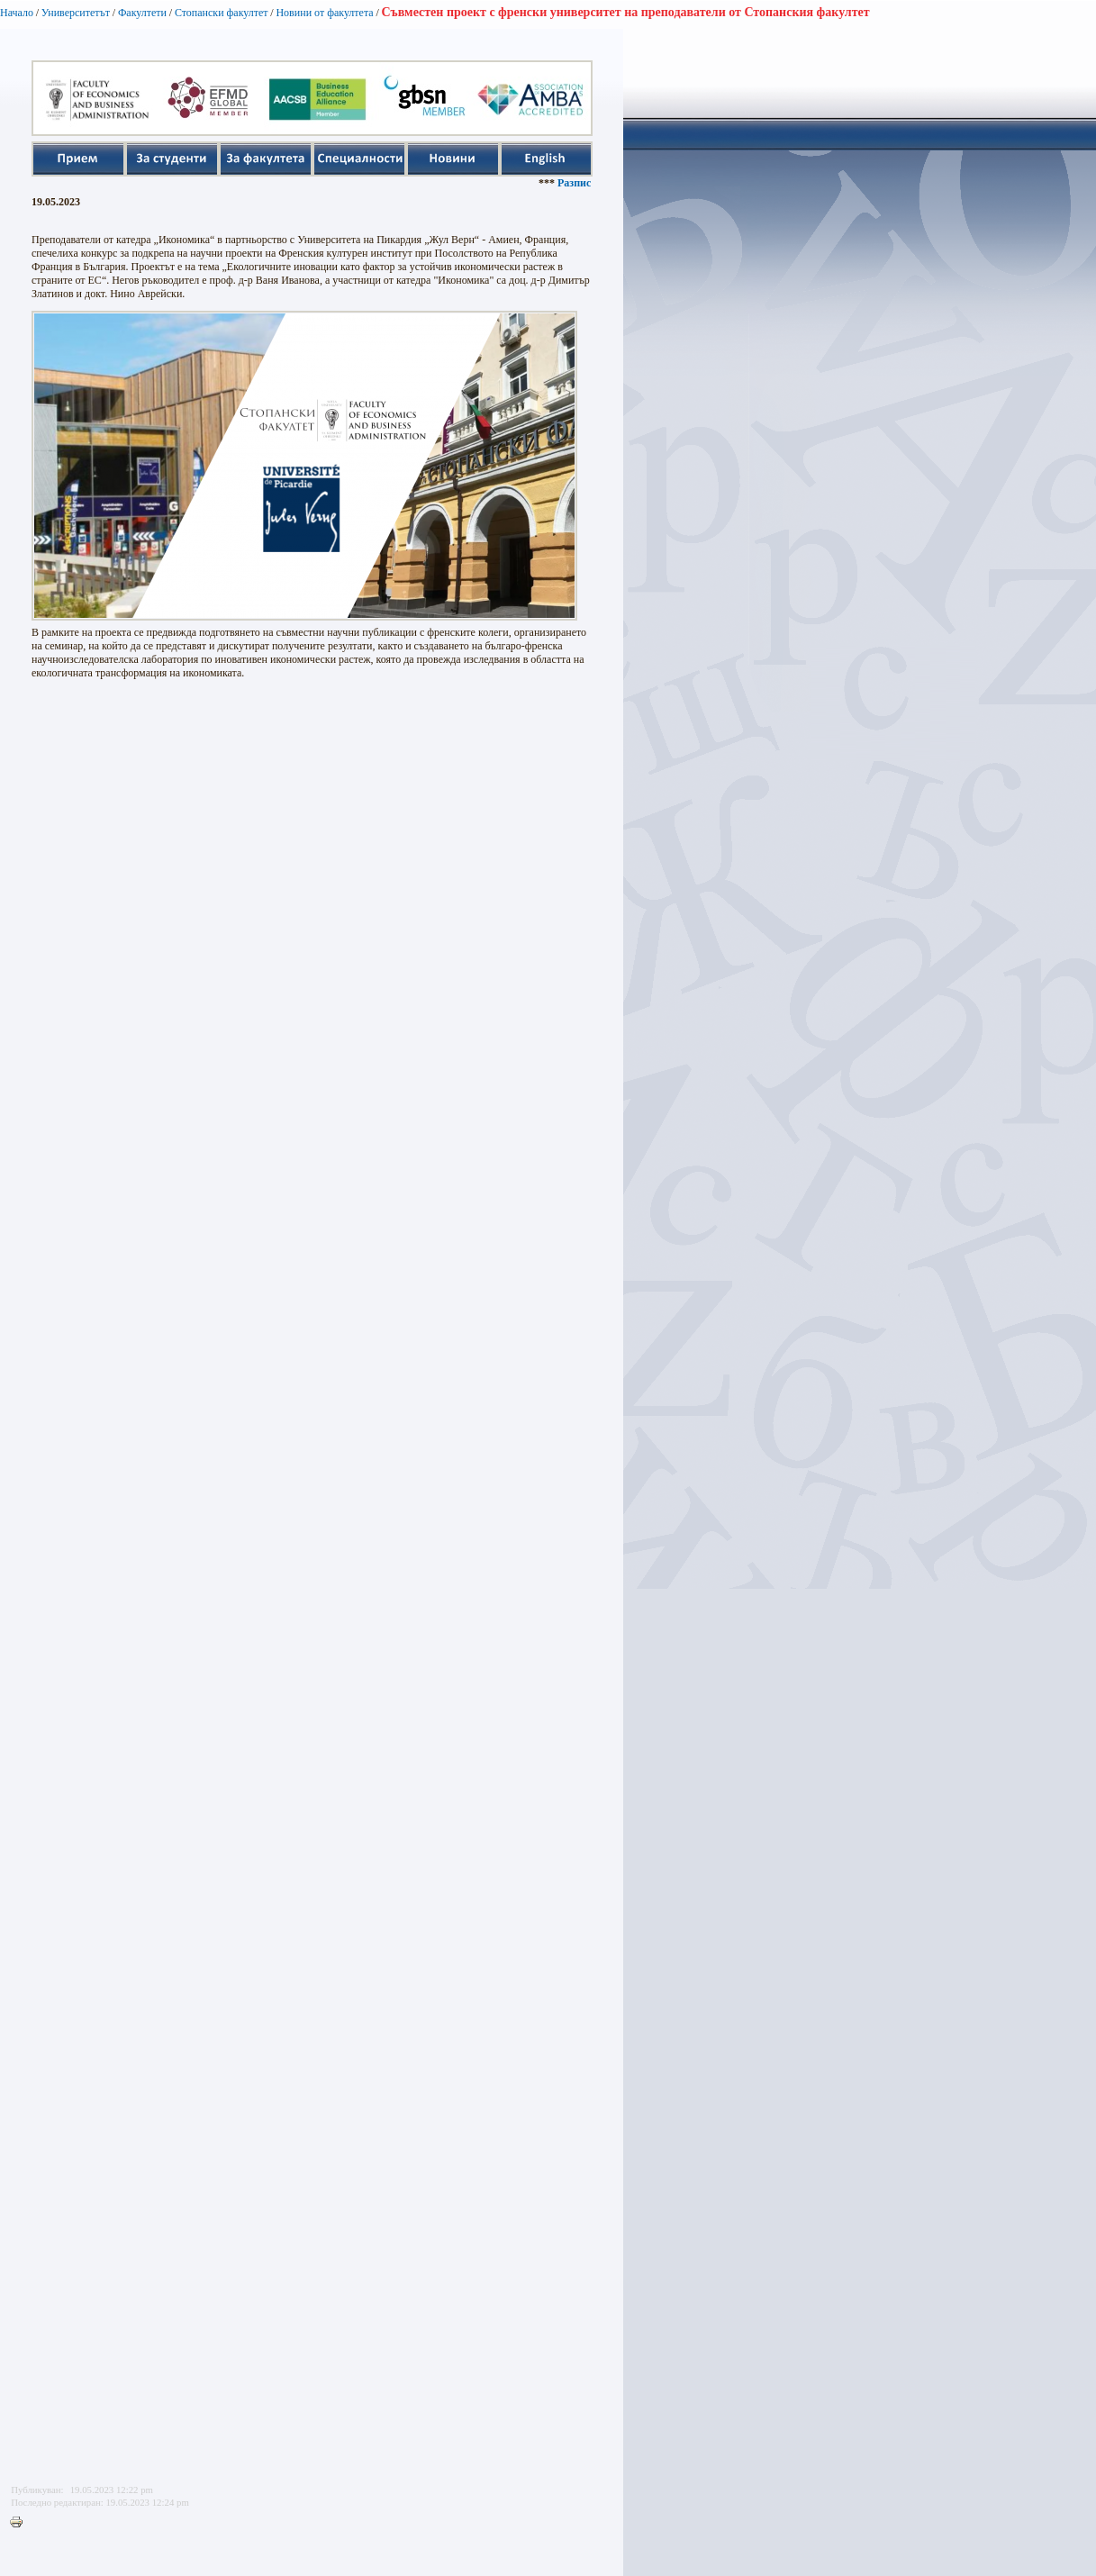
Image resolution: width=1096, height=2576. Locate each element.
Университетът (75, 12)
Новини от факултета (324, 12)
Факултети (142, 12)
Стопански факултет (221, 12)
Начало (16, 12)
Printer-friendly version (20, 2523)
